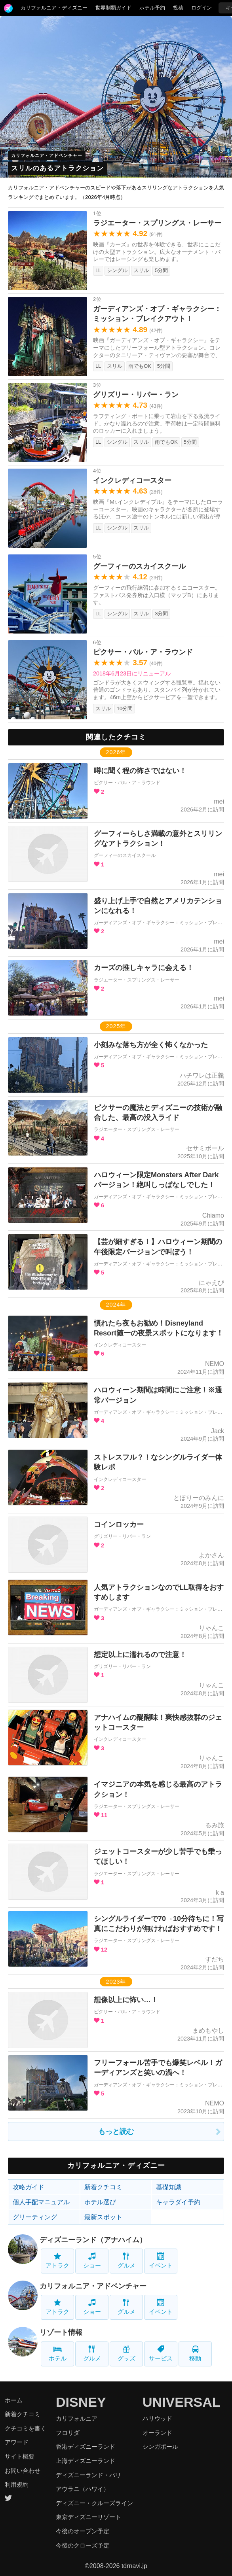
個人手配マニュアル (41, 2202)
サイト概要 (19, 2456)
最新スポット (103, 2217)
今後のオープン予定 (82, 2531)
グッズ (126, 2353)
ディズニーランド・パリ (88, 2475)
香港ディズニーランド (85, 2446)
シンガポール (160, 2446)
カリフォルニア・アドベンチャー (46, 155)
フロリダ (68, 2432)
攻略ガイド (28, 2187)
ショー (92, 2261)
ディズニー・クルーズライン (94, 2503)
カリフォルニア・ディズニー (54, 8)
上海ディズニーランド (85, 2460)
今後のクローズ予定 (82, 2545)
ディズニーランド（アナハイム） (93, 2240)
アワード (17, 2442)
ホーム (14, 2400)
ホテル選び (100, 2202)
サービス (161, 2353)
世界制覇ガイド (113, 8)
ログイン (201, 8)
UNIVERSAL (181, 2402)
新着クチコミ (103, 2187)
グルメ (126, 2261)
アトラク (57, 2261)
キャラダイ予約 (178, 2202)
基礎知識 (168, 2187)
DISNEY (81, 2402)
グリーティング (35, 2217)
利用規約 (17, 2484)
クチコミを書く (25, 2428)
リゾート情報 (61, 2332)
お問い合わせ (22, 2470)
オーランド (157, 2432)
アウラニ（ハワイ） (82, 2488)
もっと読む (116, 2131)
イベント (161, 2261)
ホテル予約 (152, 8)
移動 (195, 2353)
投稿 (178, 8)
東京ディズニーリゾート (88, 2517)
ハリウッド (157, 2418)
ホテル (58, 2353)
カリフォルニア (76, 2418)
